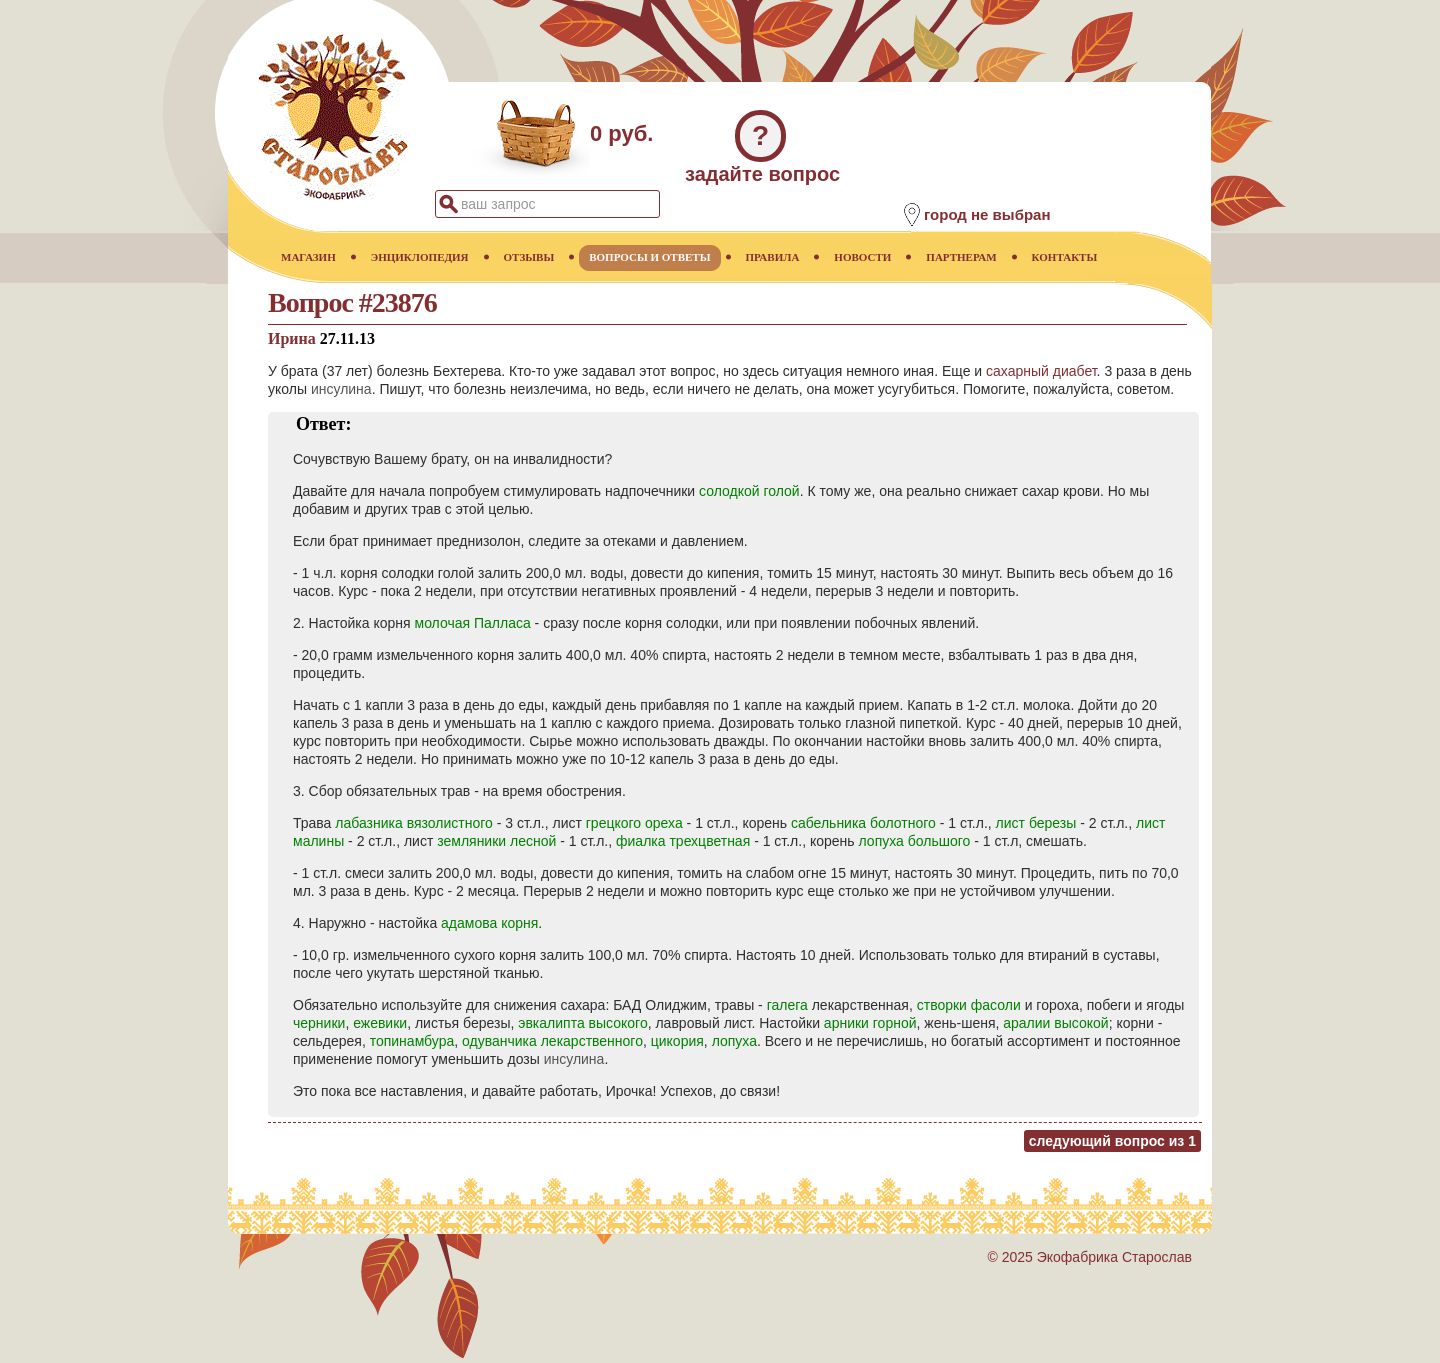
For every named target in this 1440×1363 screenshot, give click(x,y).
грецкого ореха (634, 823)
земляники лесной (496, 841)
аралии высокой (1055, 1023)
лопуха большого (915, 841)
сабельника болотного (863, 823)
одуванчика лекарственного (552, 1041)
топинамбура (412, 1041)
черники (319, 1023)
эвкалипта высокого (582, 1023)
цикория (677, 1041)
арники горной (870, 1023)
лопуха (734, 1041)
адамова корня (489, 923)
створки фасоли (969, 1005)
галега (787, 1005)
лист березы (1036, 823)
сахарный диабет (1041, 371)
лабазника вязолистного (413, 823)
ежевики (380, 1023)
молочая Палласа (473, 623)
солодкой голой (749, 491)
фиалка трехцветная (683, 841)
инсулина (341, 389)
